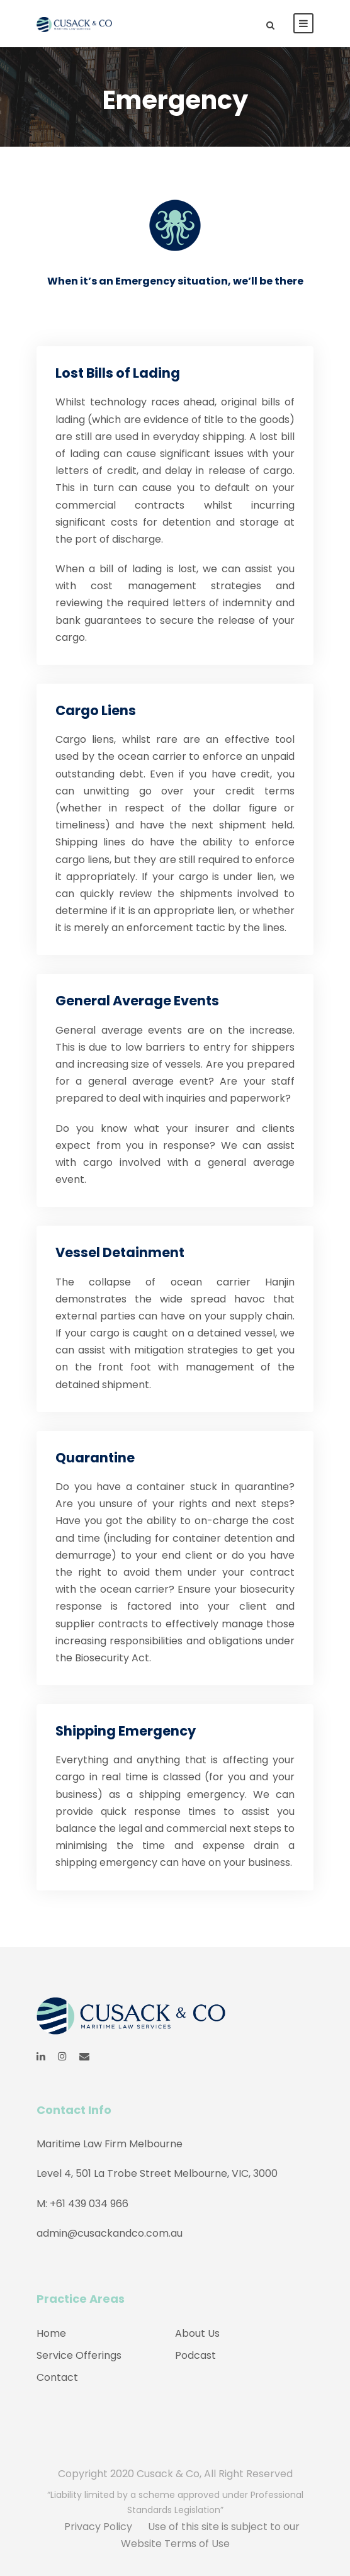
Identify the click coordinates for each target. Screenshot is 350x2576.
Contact (57, 2377)
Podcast (195, 2355)
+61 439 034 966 (89, 2203)
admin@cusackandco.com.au (110, 2233)
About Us (197, 2333)
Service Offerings (79, 2355)
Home (51, 2333)
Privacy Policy (98, 2526)
